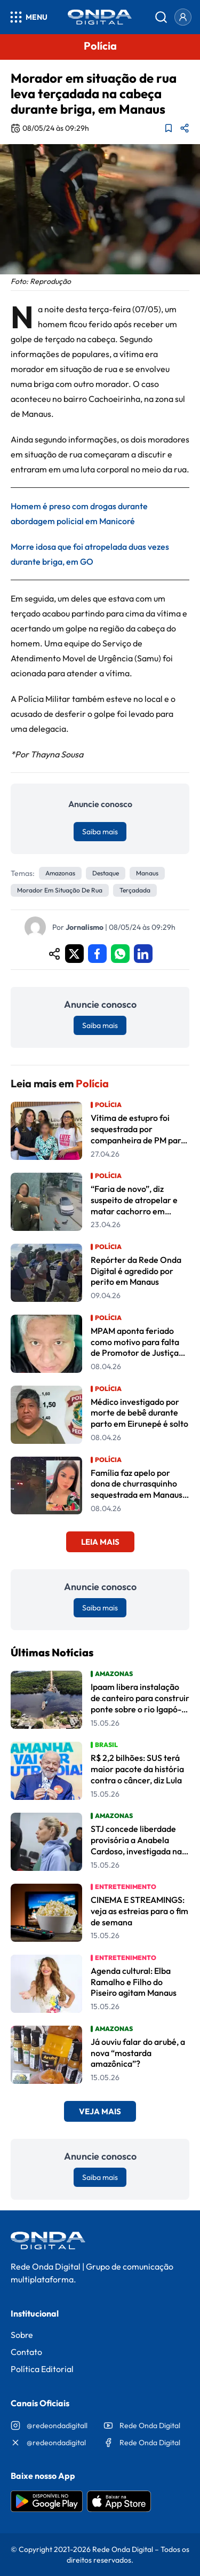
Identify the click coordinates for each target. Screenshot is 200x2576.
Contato (26, 2351)
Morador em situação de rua (59, 890)
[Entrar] (182, 17)
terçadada (134, 890)
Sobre (22, 2334)
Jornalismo (84, 927)
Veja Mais (100, 2111)
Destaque (105, 873)
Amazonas (60, 873)
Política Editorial (42, 2369)
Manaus (147, 873)
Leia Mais (100, 1542)
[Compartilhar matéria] (184, 128)
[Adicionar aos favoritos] (168, 128)
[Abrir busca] (161, 17)
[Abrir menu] (28, 17)
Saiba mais (100, 831)
